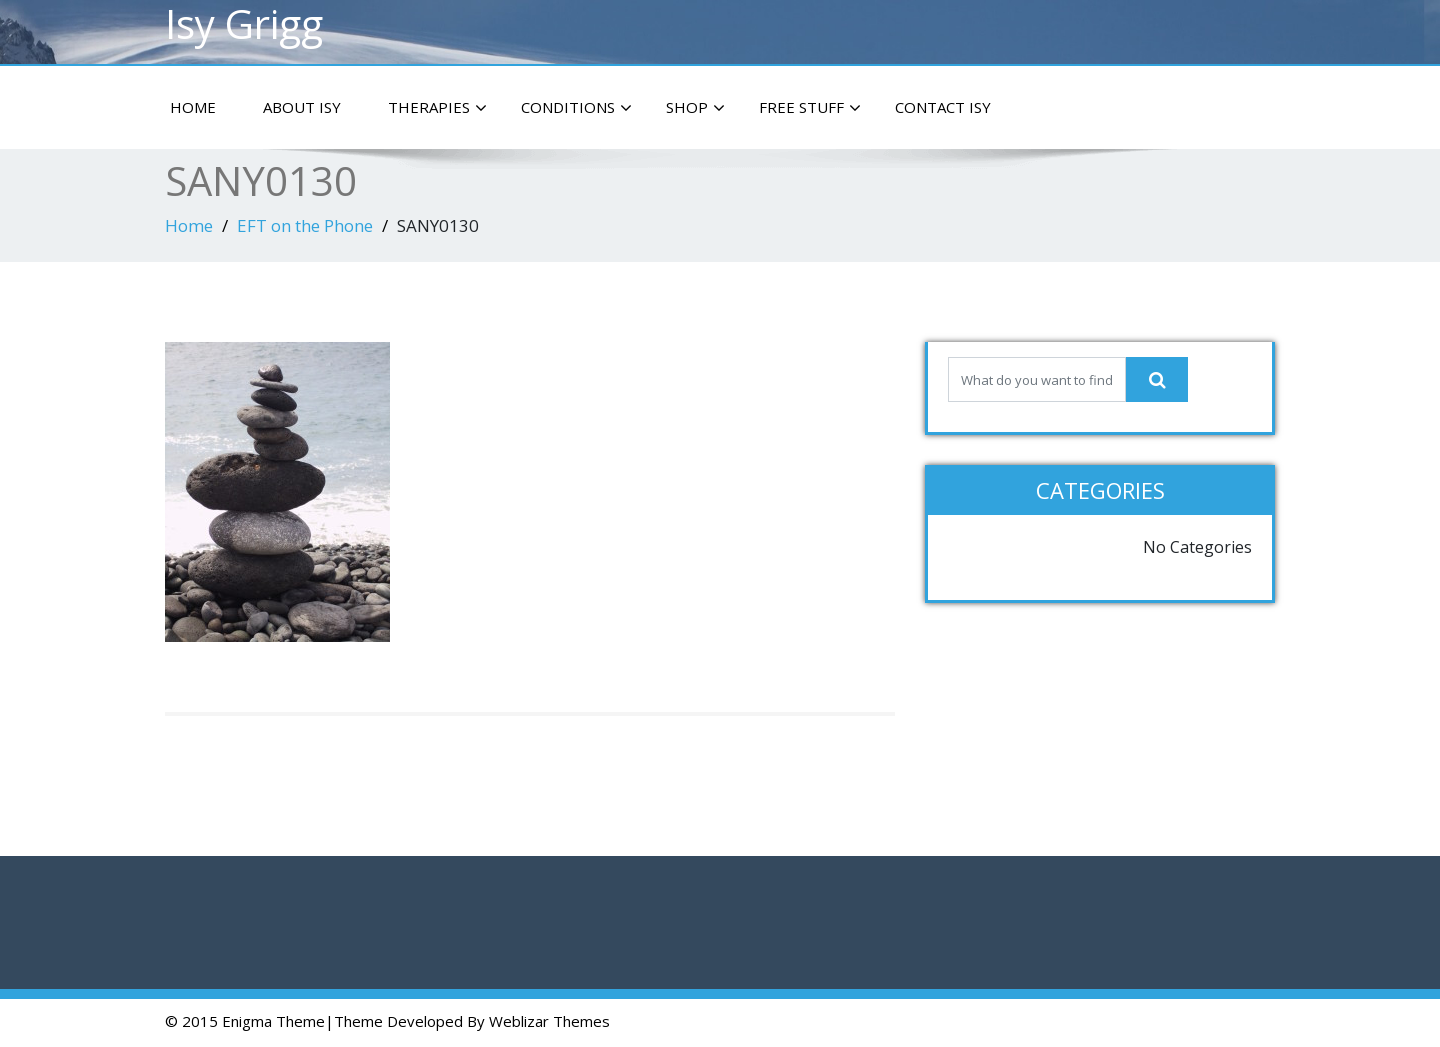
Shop (695, 108)
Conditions (576, 108)
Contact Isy (943, 107)
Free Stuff (810, 108)
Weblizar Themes (549, 1021)
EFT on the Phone (305, 225)
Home (193, 107)
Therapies (437, 108)
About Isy (302, 107)
